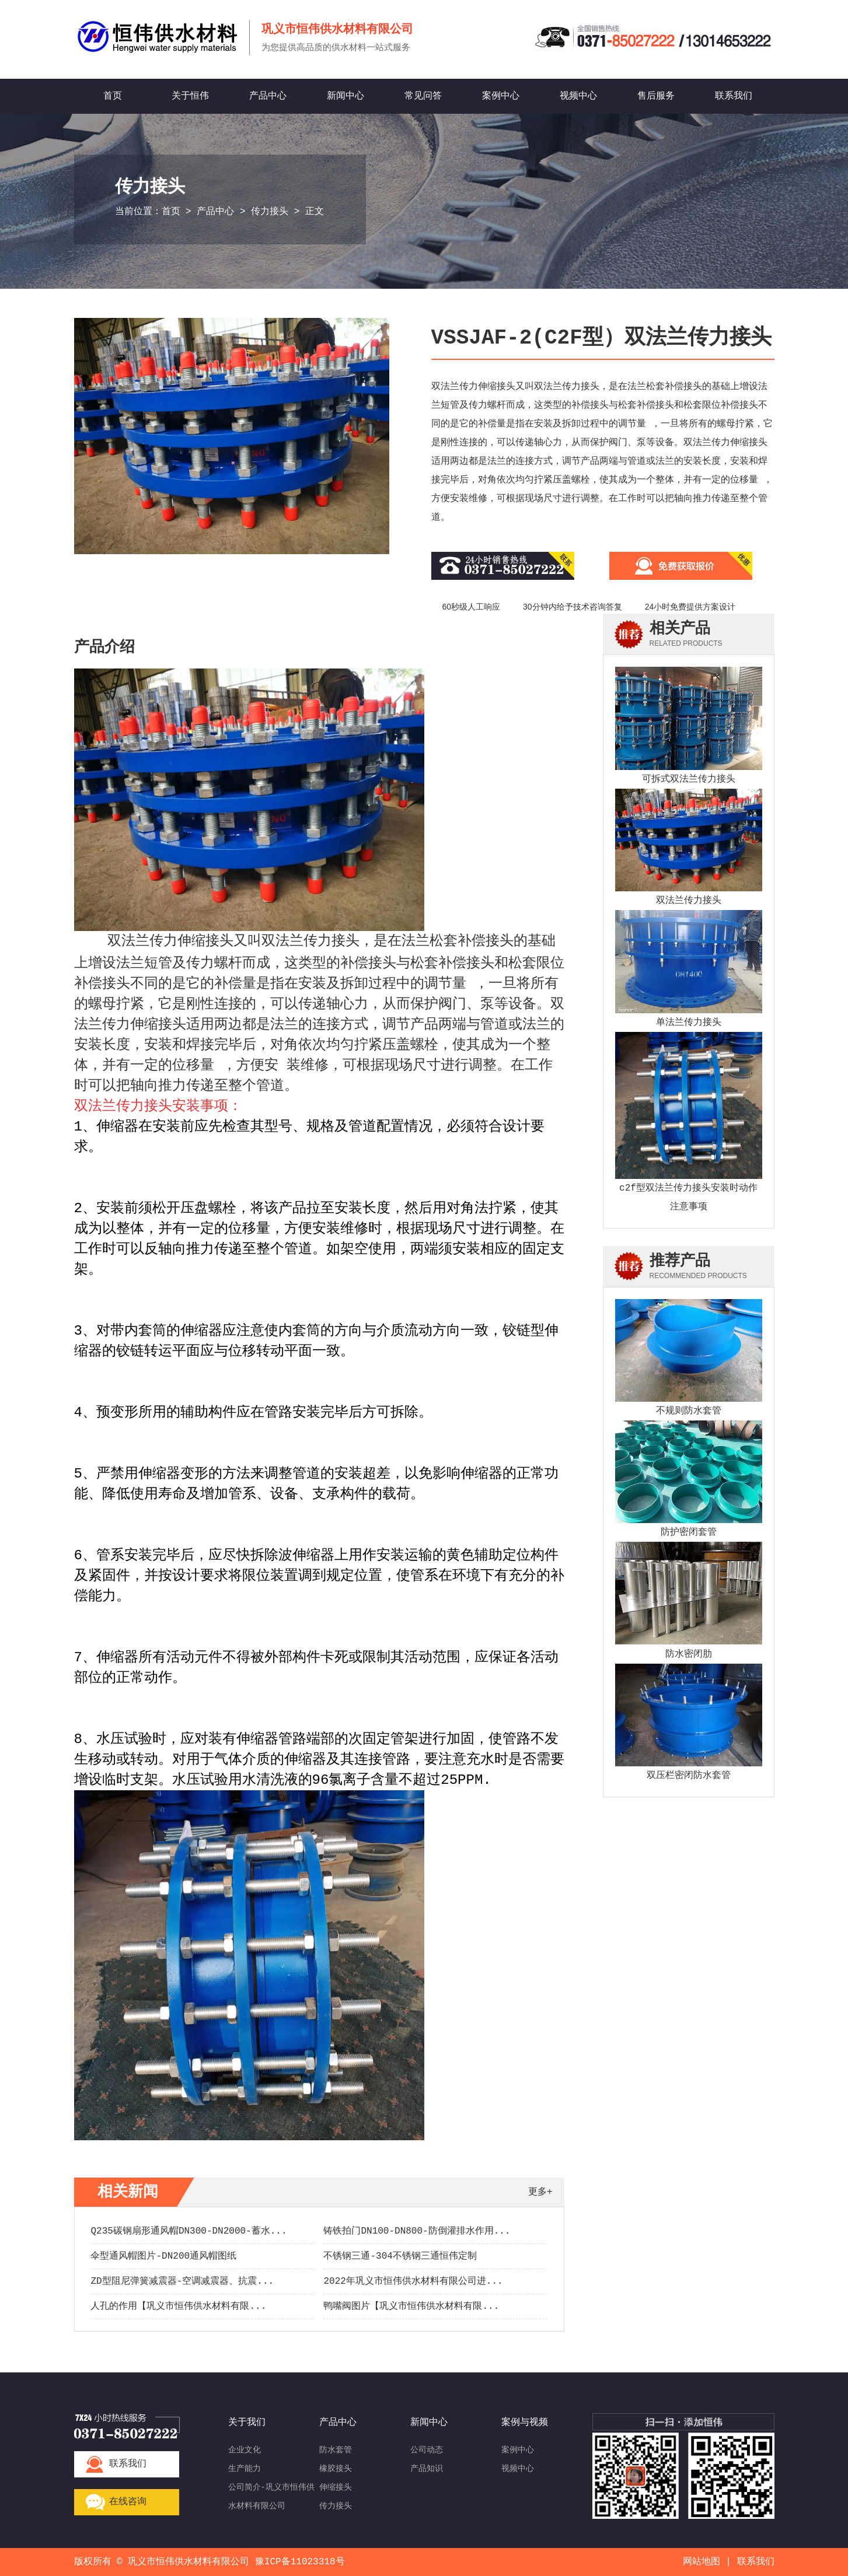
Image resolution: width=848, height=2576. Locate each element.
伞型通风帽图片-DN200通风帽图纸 (163, 2256)
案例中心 (500, 96)
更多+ (540, 2192)
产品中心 (268, 96)
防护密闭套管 (689, 1532)
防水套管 (335, 2450)
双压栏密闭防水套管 (689, 1775)
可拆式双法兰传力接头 (688, 779)
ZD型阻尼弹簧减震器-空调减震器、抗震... (182, 2281)
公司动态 (426, 2450)
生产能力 (244, 2468)
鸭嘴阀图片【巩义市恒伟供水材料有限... (411, 2306)
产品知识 (426, 2468)
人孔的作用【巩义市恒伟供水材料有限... (178, 2306)
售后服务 (656, 96)
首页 (112, 96)
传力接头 (269, 211)
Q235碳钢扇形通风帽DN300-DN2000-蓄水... (188, 2231)
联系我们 (733, 96)
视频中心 (578, 96)
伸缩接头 (335, 2487)
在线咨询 (127, 2502)
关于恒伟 (190, 96)
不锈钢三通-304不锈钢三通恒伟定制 (399, 2256)
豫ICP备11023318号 (300, 2562)
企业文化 (244, 2450)
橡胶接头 (335, 2468)
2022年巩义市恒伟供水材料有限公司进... (412, 2281)
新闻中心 (345, 96)
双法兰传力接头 (688, 900)
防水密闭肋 (688, 1654)
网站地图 (701, 2562)
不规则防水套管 (688, 1411)
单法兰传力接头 (688, 1022)
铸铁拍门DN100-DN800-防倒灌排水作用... (416, 2231)
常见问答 (423, 96)
